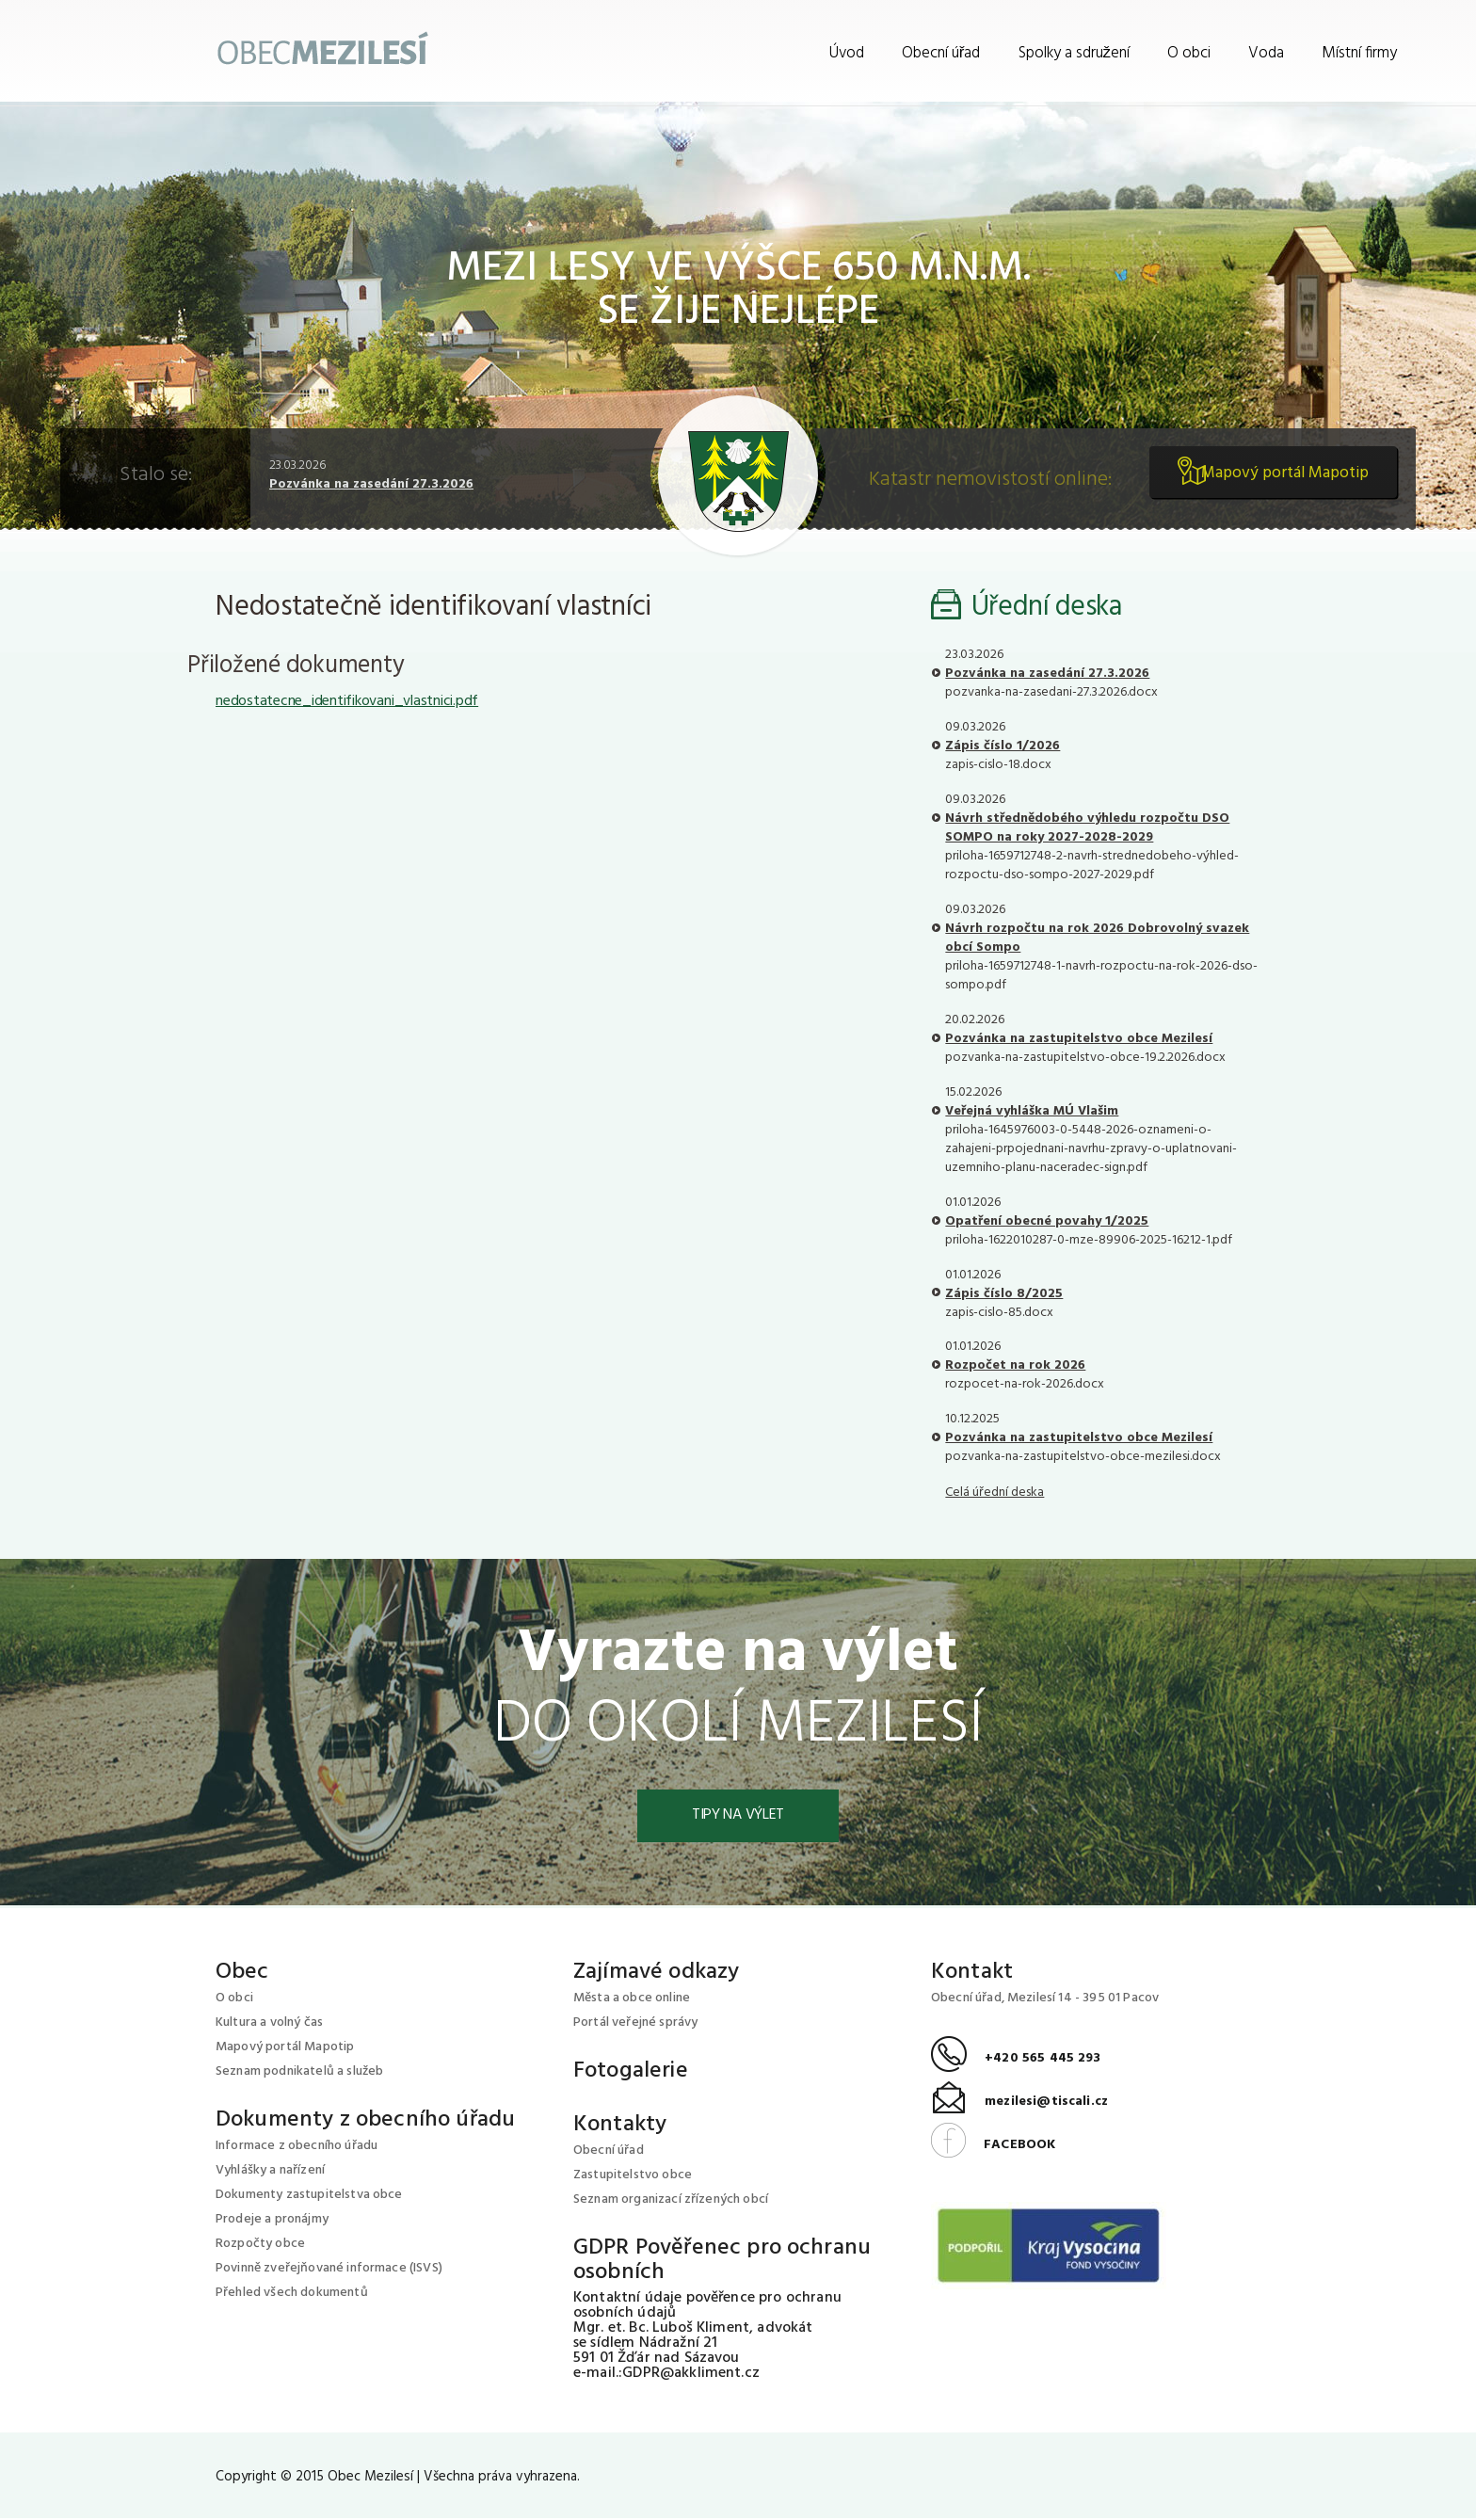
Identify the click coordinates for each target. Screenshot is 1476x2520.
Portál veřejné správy (635, 2024)
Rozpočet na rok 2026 (1015, 1365)
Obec (242, 1974)
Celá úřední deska (994, 1492)
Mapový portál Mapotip (1277, 480)
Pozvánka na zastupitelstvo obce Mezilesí (1078, 1039)
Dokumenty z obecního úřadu (365, 2122)
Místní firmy (1359, 53)
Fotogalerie (630, 2073)
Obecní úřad (941, 53)
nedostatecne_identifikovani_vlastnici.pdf (347, 701)
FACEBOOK (993, 2147)
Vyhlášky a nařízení (270, 2172)
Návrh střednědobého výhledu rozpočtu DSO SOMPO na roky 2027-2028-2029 (1087, 828)
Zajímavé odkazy (656, 1974)
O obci (1189, 53)
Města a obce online (631, 2000)
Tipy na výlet (738, 1817)
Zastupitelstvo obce (632, 2177)
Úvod (846, 53)
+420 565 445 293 (1016, 2061)
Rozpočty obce (260, 2245)
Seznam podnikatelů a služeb (299, 2073)
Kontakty (619, 2126)
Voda (1266, 53)
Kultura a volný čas (269, 2024)
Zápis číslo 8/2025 (1004, 1294)
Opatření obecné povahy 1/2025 (1046, 1221)
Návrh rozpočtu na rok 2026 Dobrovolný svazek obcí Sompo (1097, 938)
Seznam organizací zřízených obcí (670, 2201)
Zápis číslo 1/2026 (1002, 746)
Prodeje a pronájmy (272, 2221)
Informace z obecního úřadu (296, 2148)
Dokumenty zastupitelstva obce (309, 2196)
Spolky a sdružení (1075, 53)
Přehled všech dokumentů (292, 2294)
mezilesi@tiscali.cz (1019, 2104)
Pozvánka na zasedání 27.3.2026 (371, 484)
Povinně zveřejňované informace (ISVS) (329, 2270)
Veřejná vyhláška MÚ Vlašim (1031, 1111)
